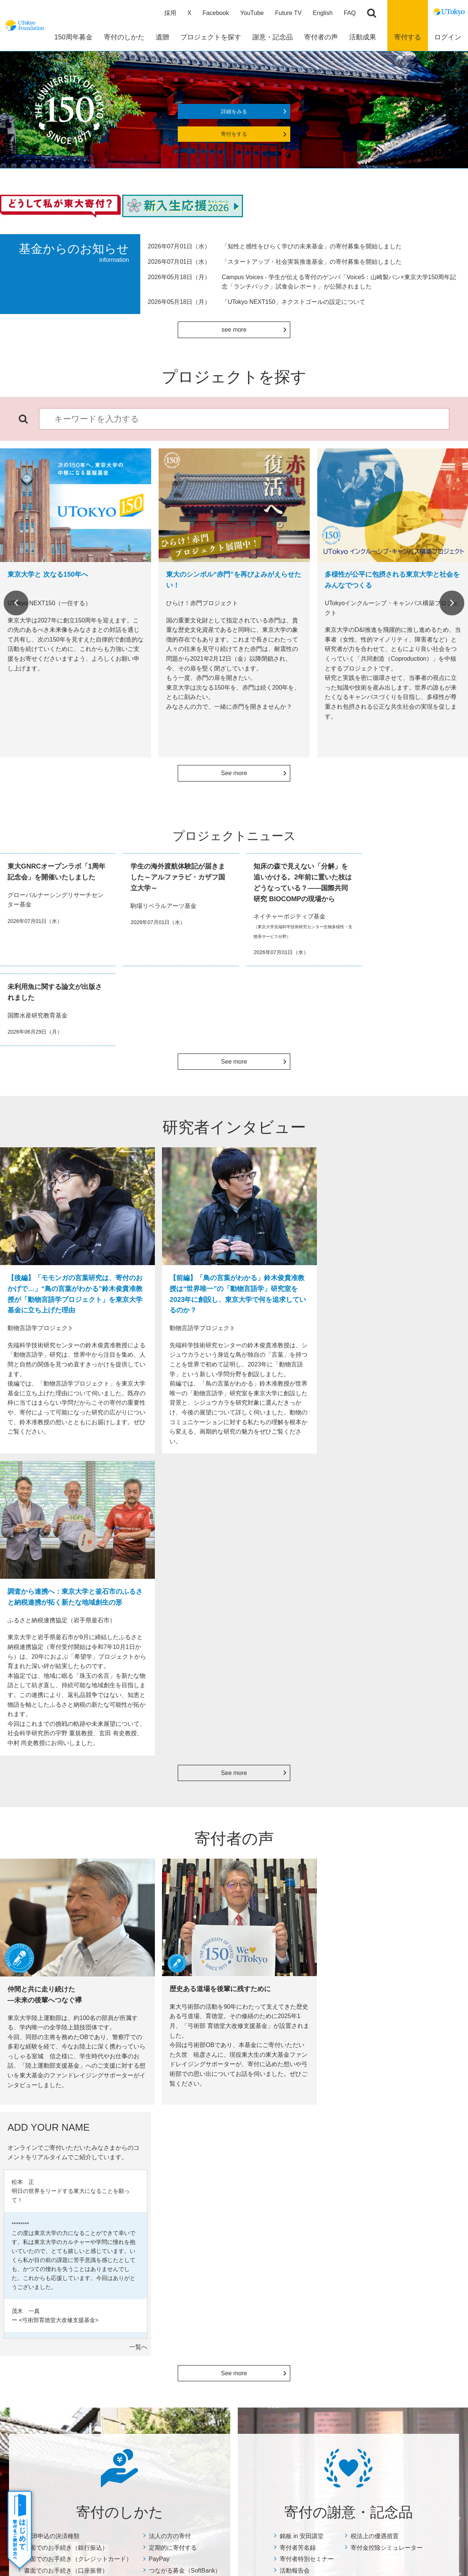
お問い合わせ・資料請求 (407, 2171)
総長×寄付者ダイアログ (326, 2161)
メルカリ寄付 (51, 2296)
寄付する (407, 37)
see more (234, 330)
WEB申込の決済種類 (52, 1898)
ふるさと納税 (51, 2316)
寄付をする (234, 135)
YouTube (252, 13)
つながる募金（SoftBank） (185, 1933)
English (322, 13)
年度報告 (221, 2171)
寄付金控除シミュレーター (387, 1910)
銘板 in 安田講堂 (302, 1898)
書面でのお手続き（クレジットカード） (78, 1921)
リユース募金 (51, 2287)
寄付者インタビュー (322, 2171)
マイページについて (402, 2219)
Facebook (215, 13)
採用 (170, 13)
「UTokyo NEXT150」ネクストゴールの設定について (293, 302)
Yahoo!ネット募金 (57, 2306)
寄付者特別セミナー (307, 1921)
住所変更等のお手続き (404, 2180)
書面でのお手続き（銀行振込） (66, 1910)
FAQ (350, 13)
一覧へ (455, 1709)
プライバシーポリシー (257, 2457)
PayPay (159, 1921)
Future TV (288, 13)
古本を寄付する (54, 2277)
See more (234, 774)
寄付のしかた (50, 2144)
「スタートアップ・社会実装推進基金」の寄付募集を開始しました (312, 262)
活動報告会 (295, 1933)
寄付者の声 (310, 2144)
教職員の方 (49, 2335)
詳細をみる (234, 112)
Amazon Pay (50, 2268)
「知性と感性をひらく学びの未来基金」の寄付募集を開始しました (312, 247)
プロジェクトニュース (237, 2181)
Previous (16, 603)
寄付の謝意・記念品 (148, 2144)
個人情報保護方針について (409, 2200)
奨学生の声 (224, 2190)
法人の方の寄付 (170, 1898)
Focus (218, 2200)
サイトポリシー (199, 2457)
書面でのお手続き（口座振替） (66, 1933)
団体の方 (46, 2344)
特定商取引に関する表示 (407, 2190)
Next (452, 603)
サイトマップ (152, 2457)
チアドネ (46, 2354)
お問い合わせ (311, 2457)
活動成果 (218, 2144)
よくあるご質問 (54, 2364)
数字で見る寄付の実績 (237, 2161)
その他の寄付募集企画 (404, 2209)
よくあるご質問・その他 (403, 2149)
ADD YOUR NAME (320, 2190)
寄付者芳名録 (298, 1910)
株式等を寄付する (57, 2325)
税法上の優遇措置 (375, 1898)
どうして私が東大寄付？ (327, 2181)
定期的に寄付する (173, 1910)
